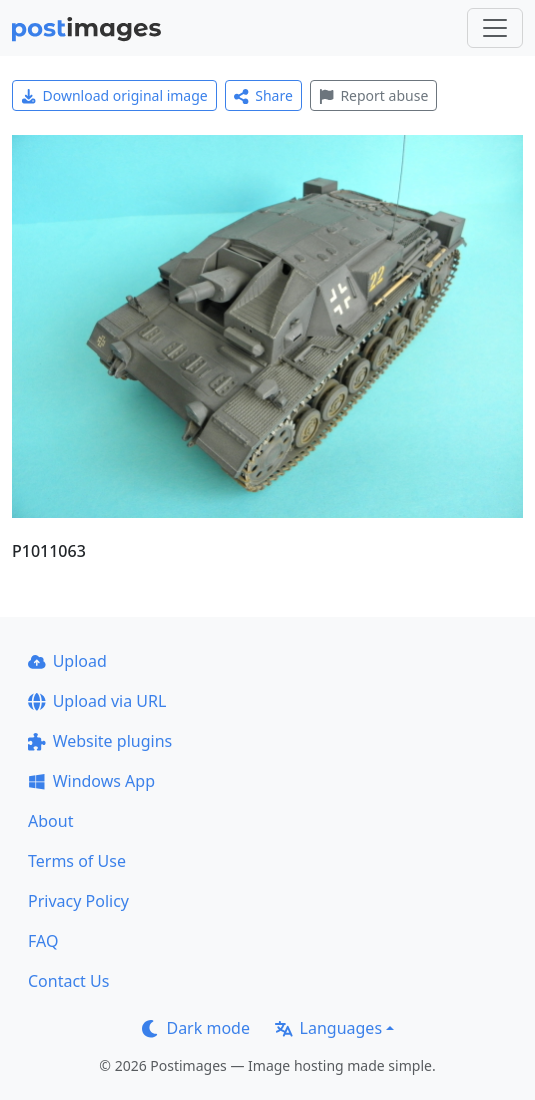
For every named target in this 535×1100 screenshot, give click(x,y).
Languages (328, 1028)
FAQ (43, 941)
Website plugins (100, 741)
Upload (67, 661)
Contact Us (68, 981)
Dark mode (196, 1028)
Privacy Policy (78, 901)
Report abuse (373, 95)
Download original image (114, 95)
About (50, 821)
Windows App (91, 781)
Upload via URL (97, 701)
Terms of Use (77, 861)
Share (263, 95)
